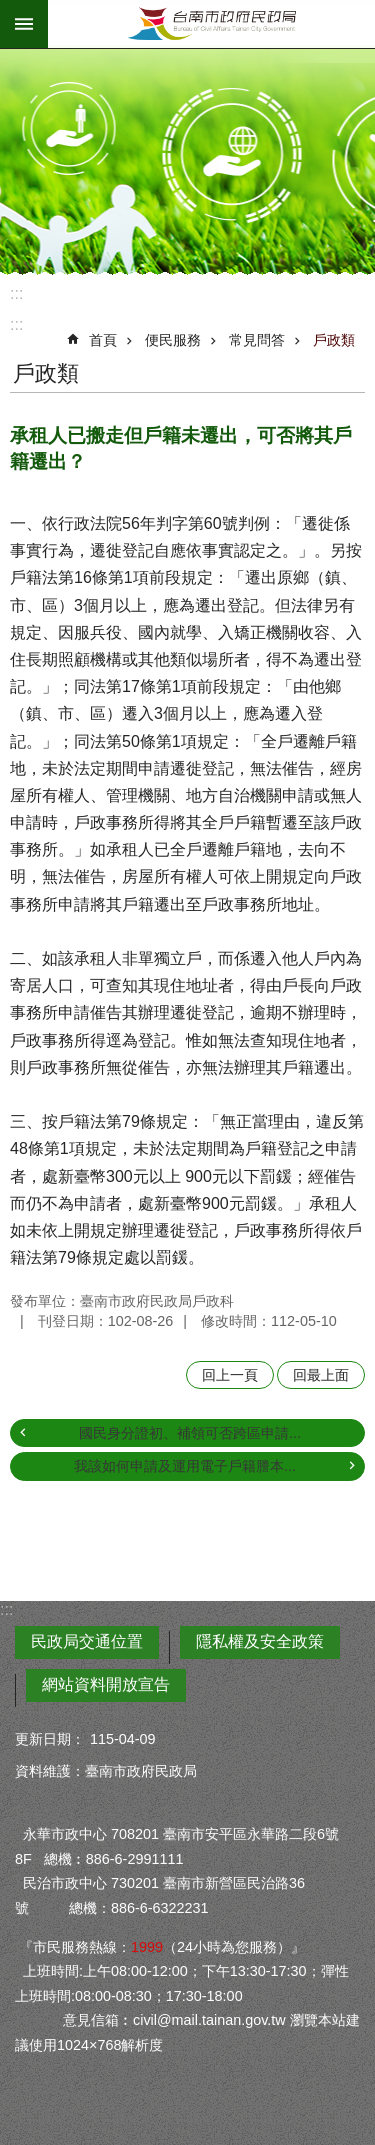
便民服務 (173, 340)
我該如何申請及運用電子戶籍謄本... (185, 1466)
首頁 (103, 340)
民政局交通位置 (87, 1641)
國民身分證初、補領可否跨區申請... (190, 1433)
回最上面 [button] (321, 1375)
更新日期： (50, 1739)
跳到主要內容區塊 (10, 10)
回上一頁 (230, 1375)
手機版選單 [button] (24, 24)
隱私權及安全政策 (260, 1641)
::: (16, 293)
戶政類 (334, 340)
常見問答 (257, 340)
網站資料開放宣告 (106, 1684)
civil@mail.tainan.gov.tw (209, 2020)
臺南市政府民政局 (211, 24)
